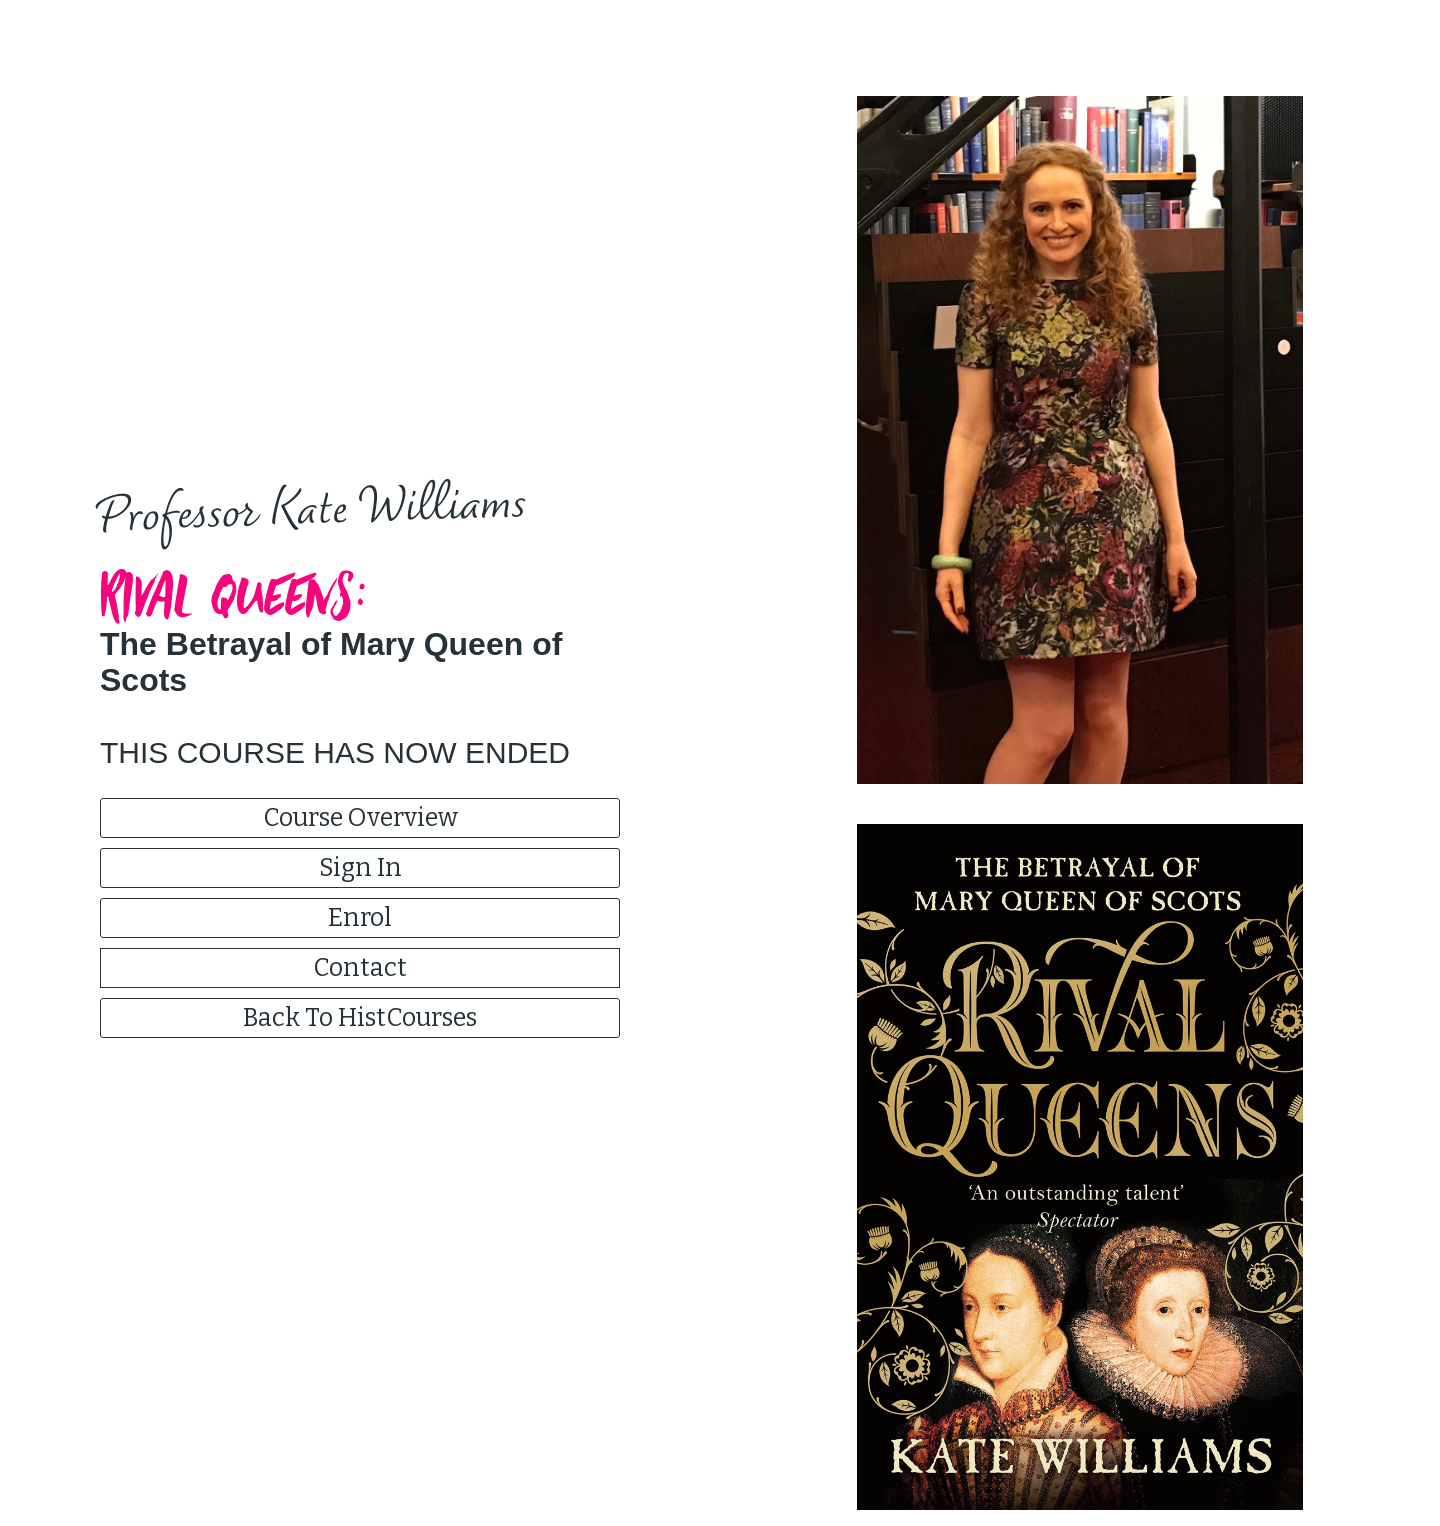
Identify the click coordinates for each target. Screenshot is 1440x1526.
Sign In (360, 868)
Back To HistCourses (360, 1018)
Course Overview (360, 818)
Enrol (360, 918)
